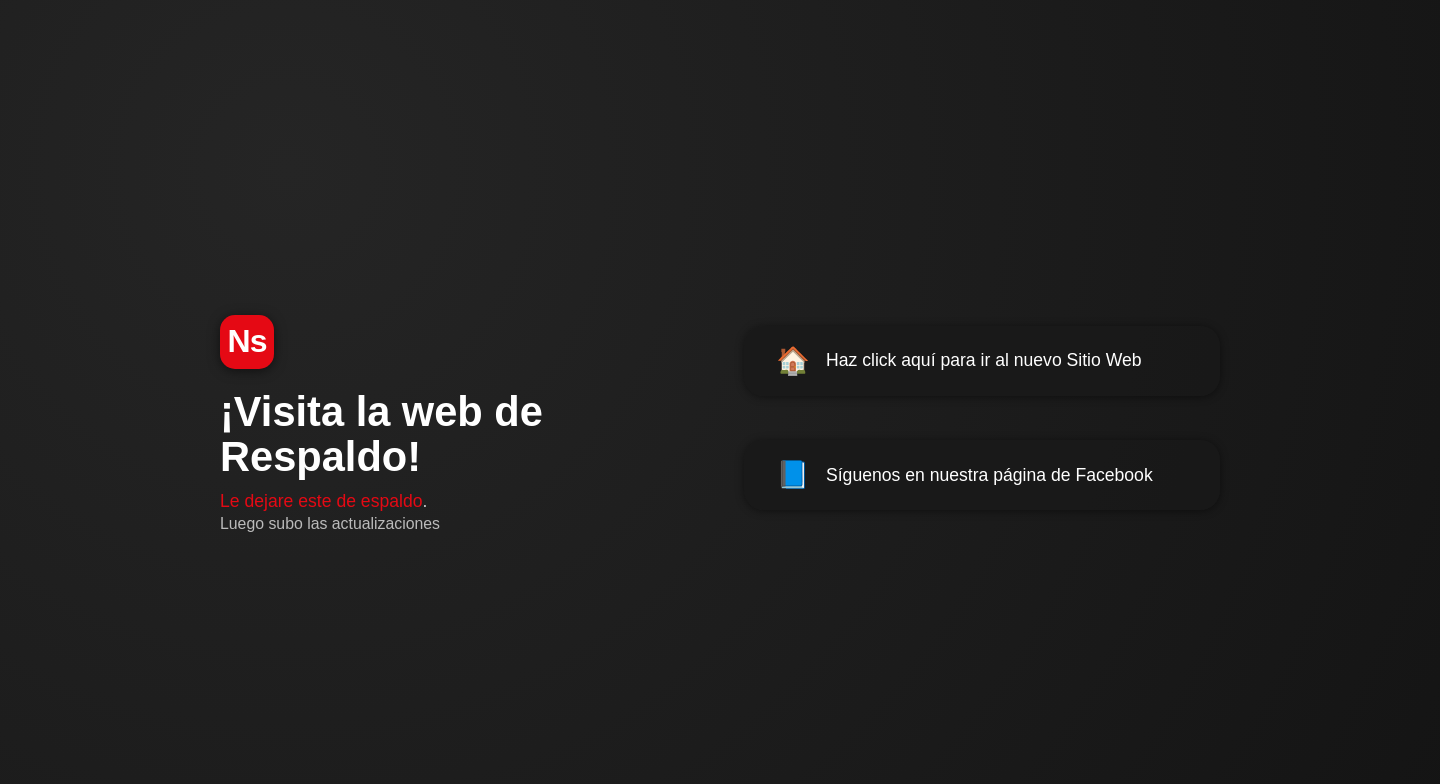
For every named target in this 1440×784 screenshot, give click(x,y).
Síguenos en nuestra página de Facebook (964, 475)
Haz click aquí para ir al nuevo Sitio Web (959, 361)
